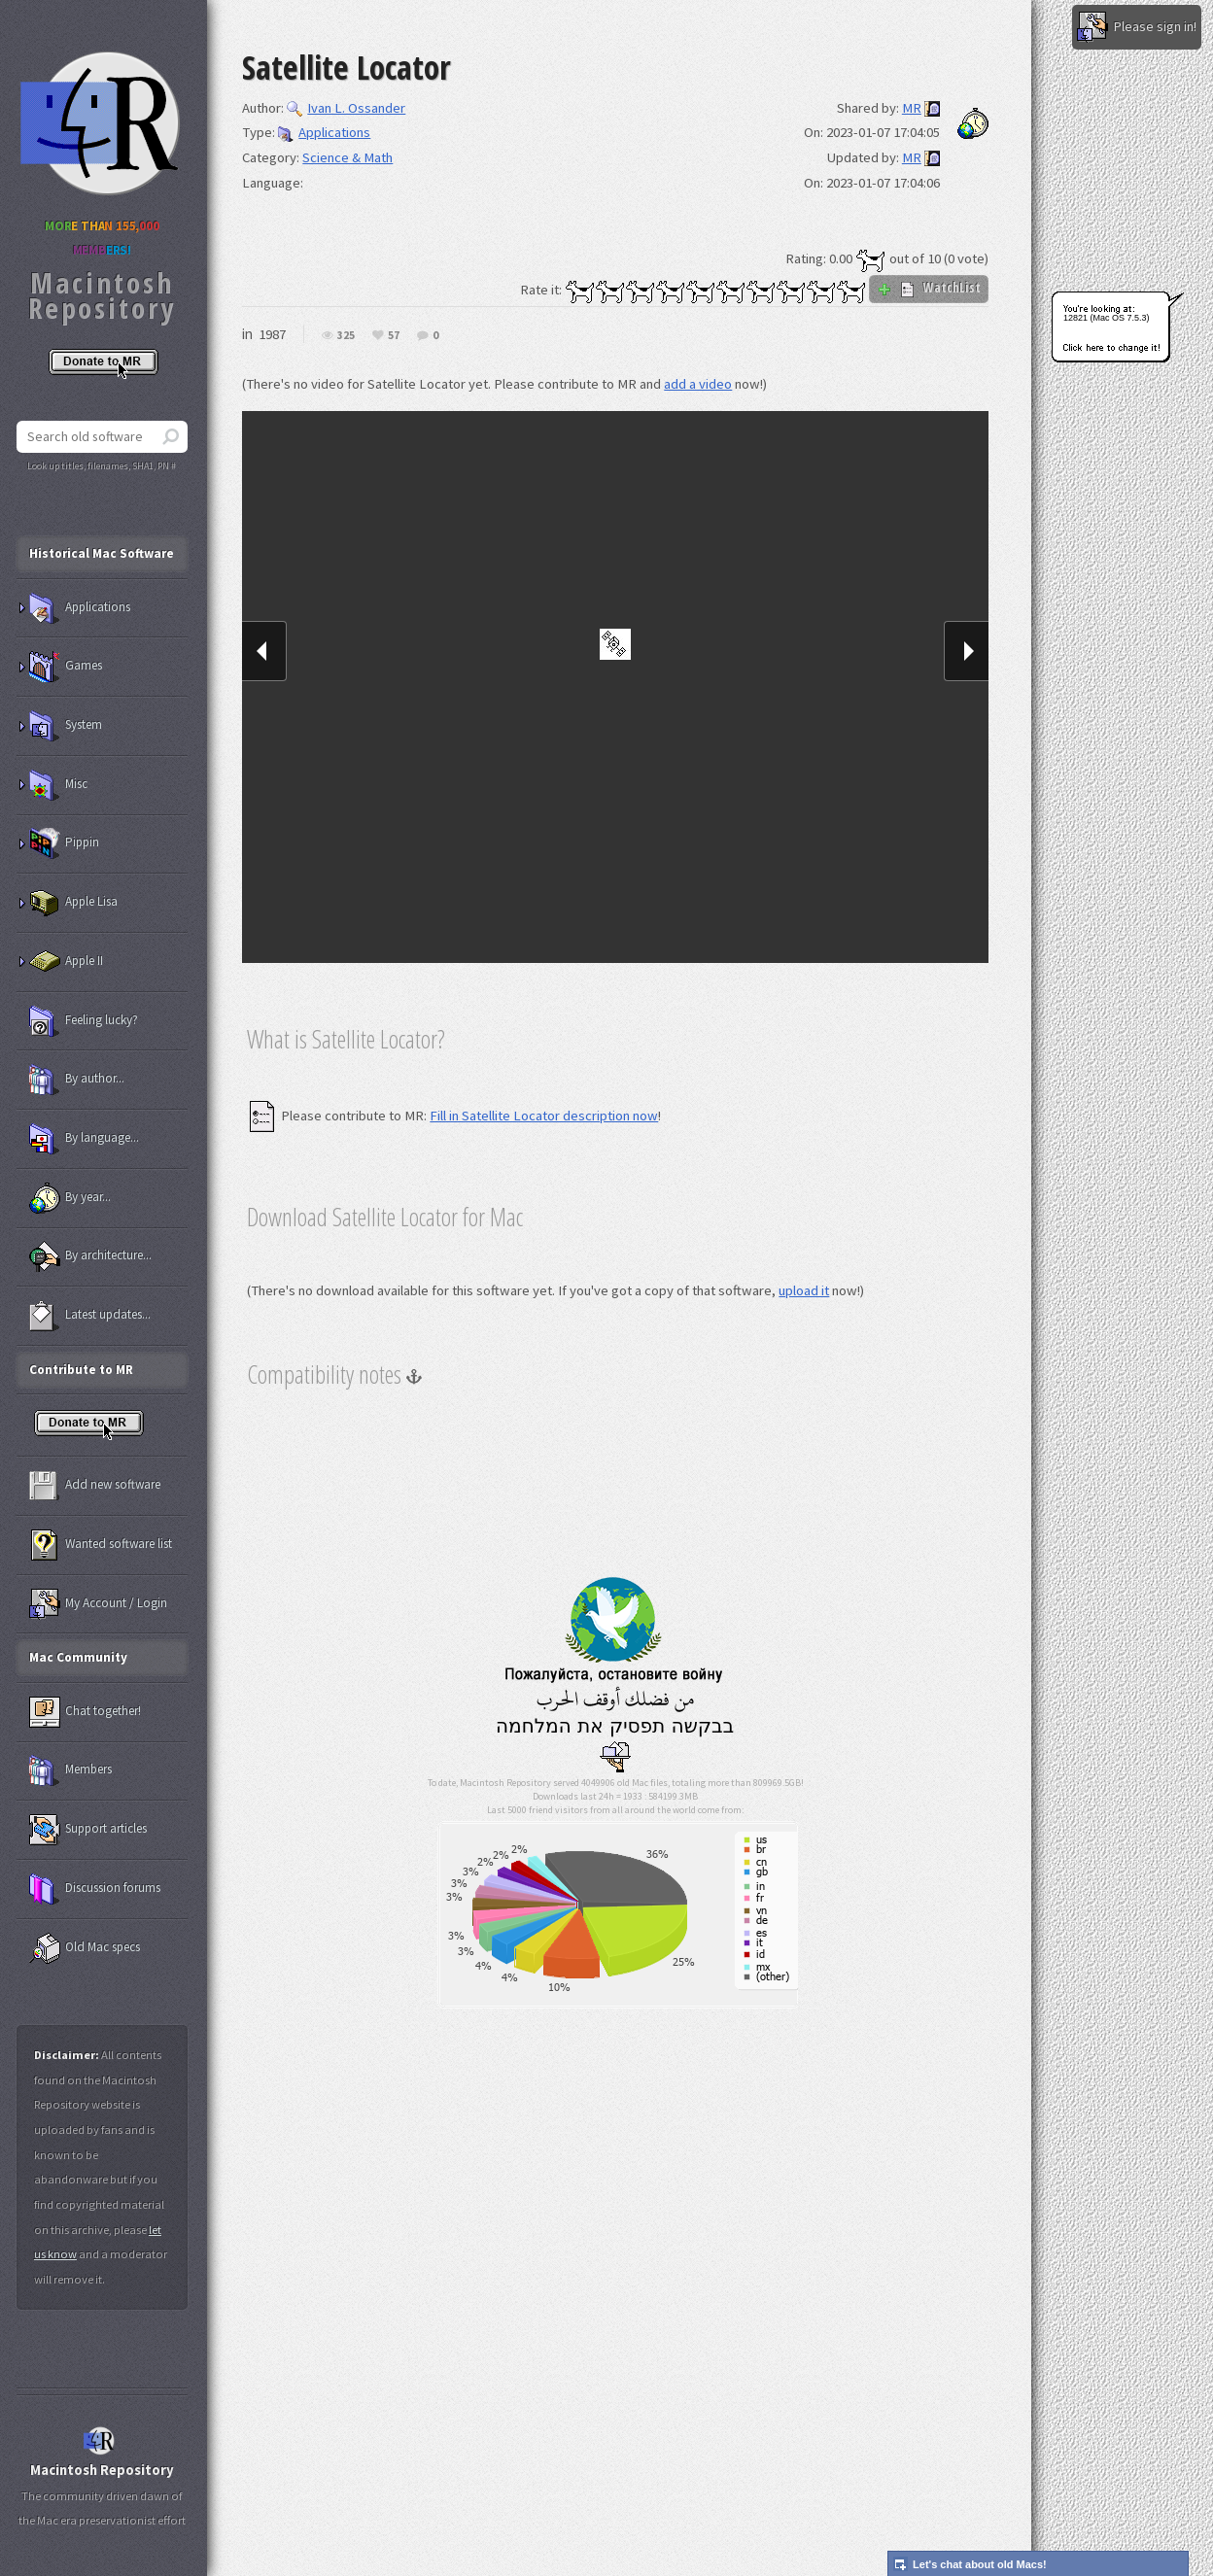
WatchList (929, 287)
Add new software (94, 1485)
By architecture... (90, 1256)
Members (70, 1770)
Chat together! (85, 1712)
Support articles (88, 1829)
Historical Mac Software (101, 553)
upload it (804, 1290)
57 (393, 335)
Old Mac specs (84, 1948)
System (65, 725)
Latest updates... (90, 1315)
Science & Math (347, 157)
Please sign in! (1136, 27)
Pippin (64, 843)
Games (65, 666)
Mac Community (78, 1657)
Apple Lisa (73, 902)
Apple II (66, 962)
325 (346, 335)
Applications (324, 132)
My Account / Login (98, 1604)
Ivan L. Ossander (346, 108)
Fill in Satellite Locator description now (544, 1115)
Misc (58, 785)
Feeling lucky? (83, 1021)
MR (911, 108)
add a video (698, 384)
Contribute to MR (81, 1369)
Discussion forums (94, 1889)
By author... (76, 1079)
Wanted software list (100, 1545)
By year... (70, 1198)
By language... (84, 1138)
